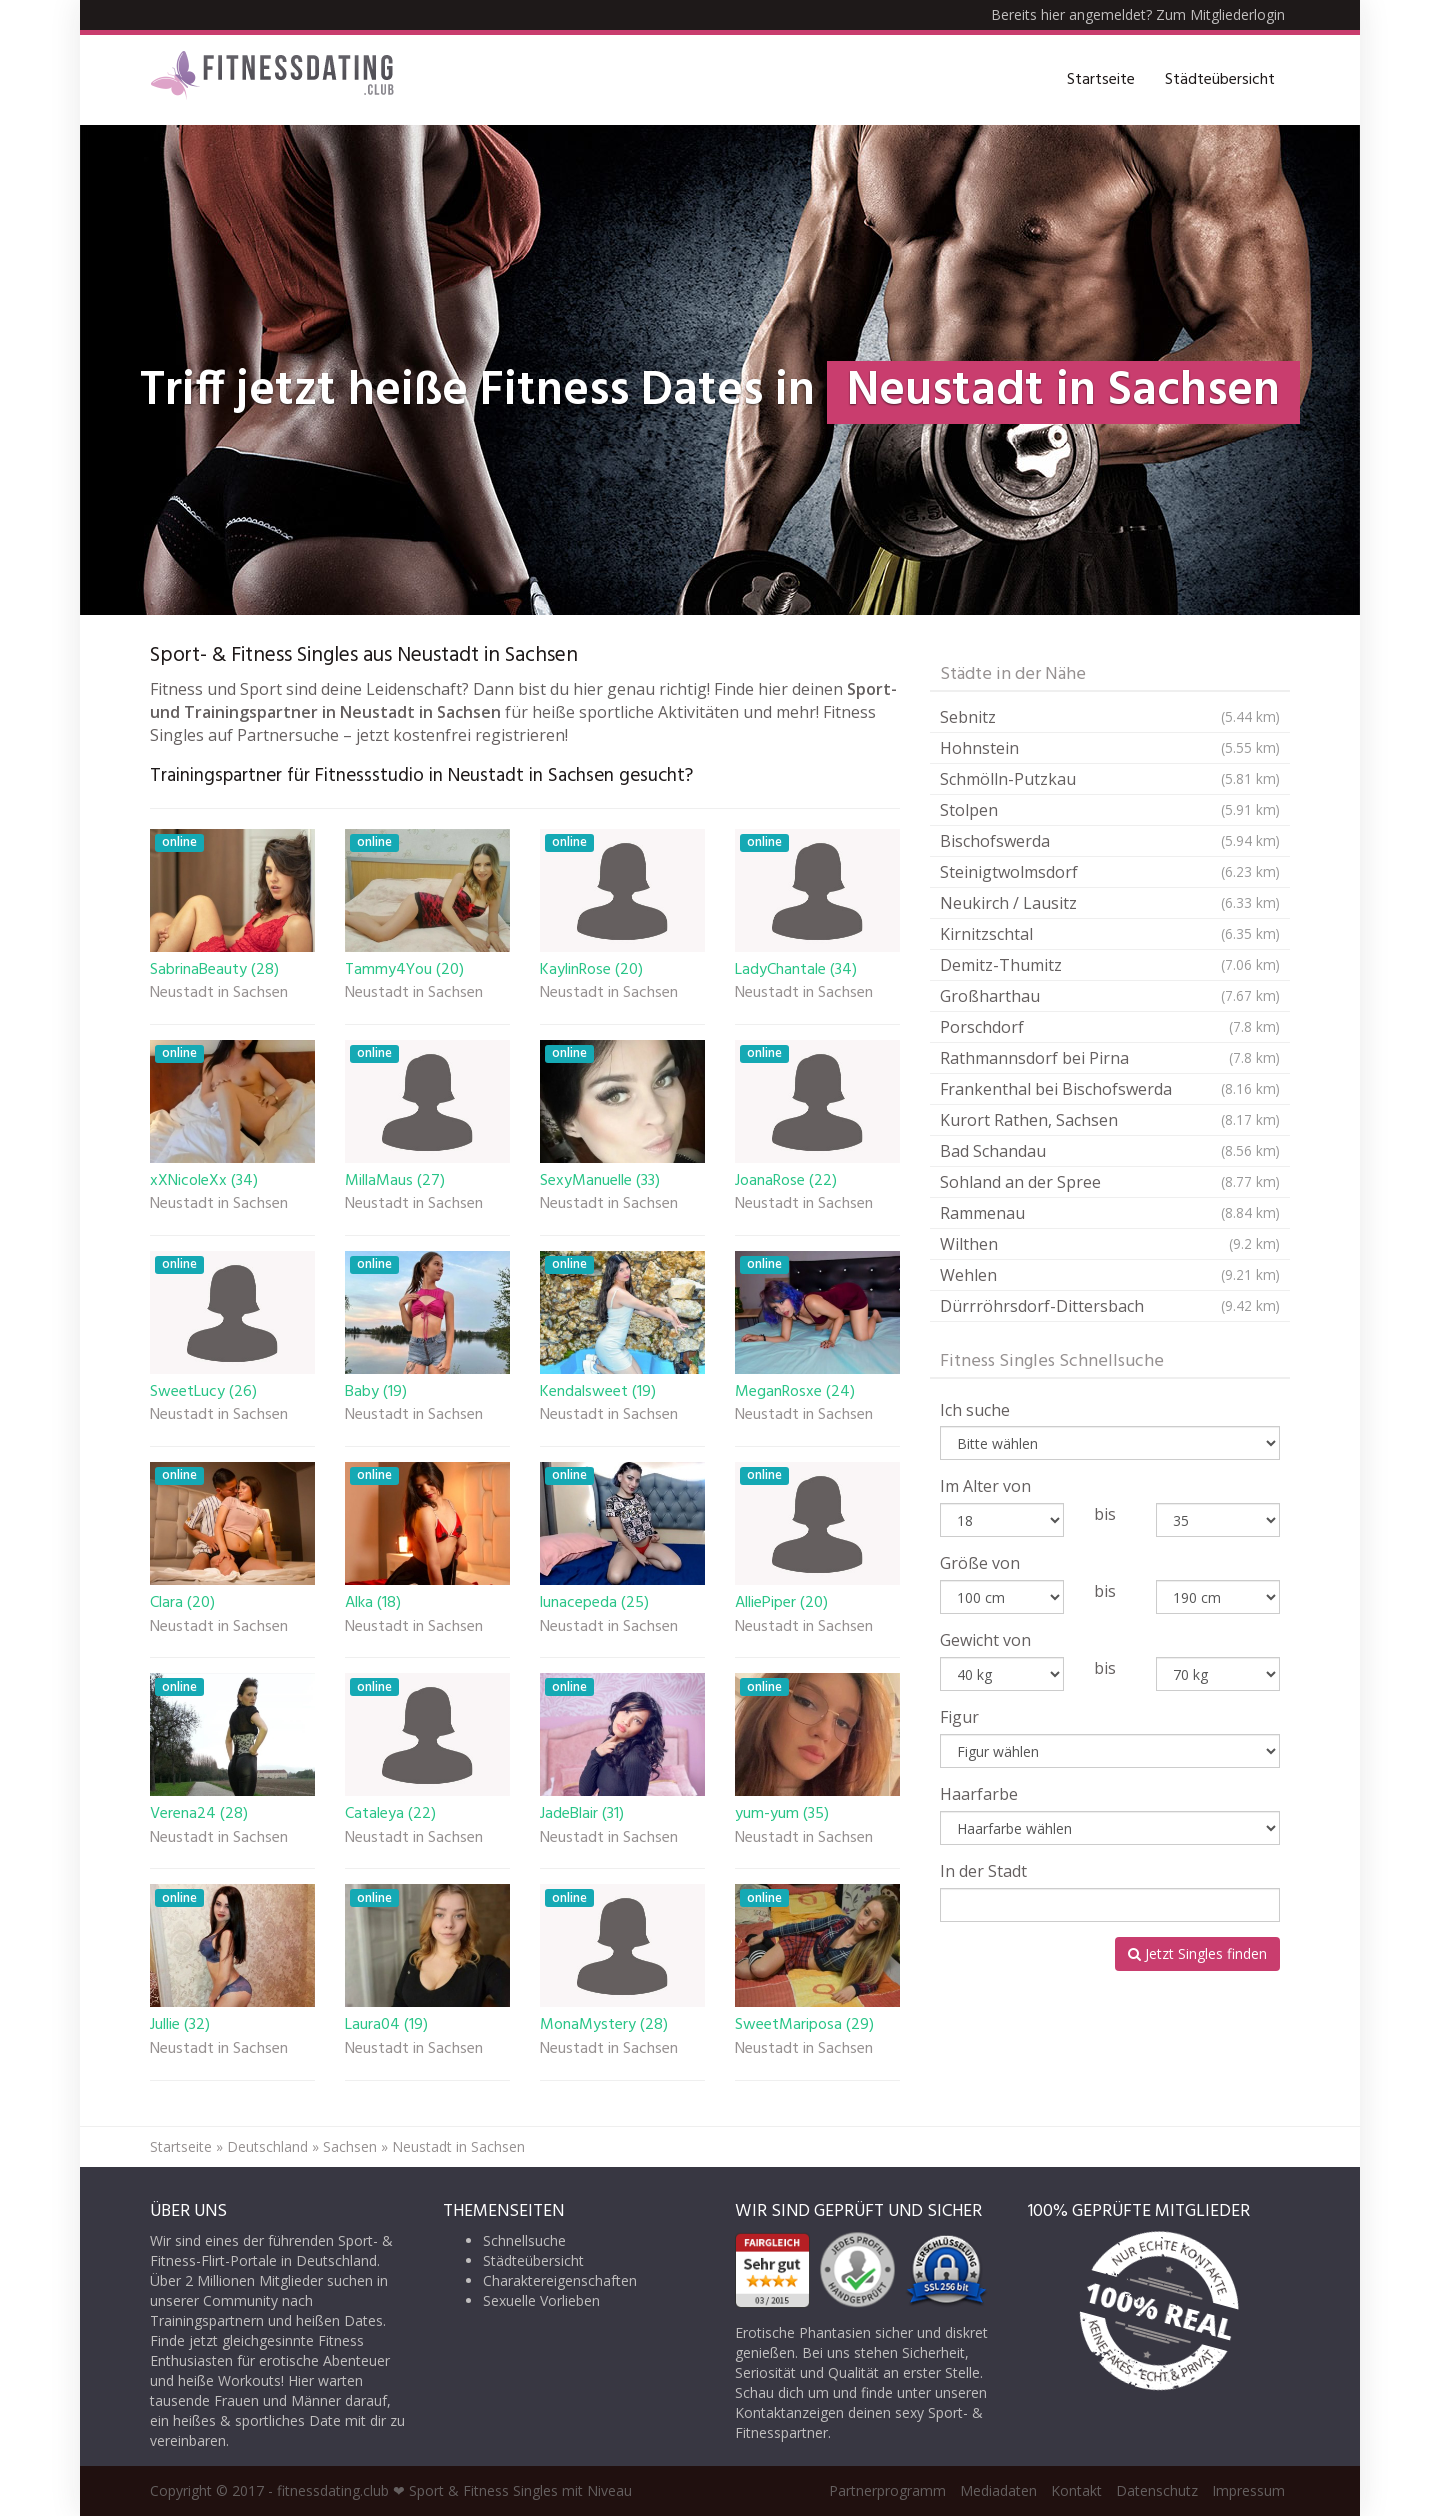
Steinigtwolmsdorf (1110, 872)
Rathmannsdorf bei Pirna (1110, 1058)
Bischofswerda (1110, 841)
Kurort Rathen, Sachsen (1110, 1120)
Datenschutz (1157, 2490)
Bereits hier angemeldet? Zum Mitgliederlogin (1138, 14)
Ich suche (975, 1410)
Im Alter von (985, 1486)
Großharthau (1110, 996)
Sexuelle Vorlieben (541, 2300)
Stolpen (1110, 810)
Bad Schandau (1110, 1151)
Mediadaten (998, 2490)
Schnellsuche (524, 2240)
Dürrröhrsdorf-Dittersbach (1110, 1306)
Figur (959, 1717)
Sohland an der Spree (1110, 1182)
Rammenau (1110, 1213)
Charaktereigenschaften (560, 2280)
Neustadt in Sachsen (219, 994)
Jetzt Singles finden (1197, 1953)
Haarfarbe (979, 1794)
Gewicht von (985, 1640)
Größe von (980, 1563)
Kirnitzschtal (1110, 934)
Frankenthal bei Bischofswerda (1110, 1089)
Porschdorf (1110, 1027)
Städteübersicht (1220, 80)
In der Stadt (983, 1871)
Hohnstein (1110, 748)
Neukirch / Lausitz (1110, 903)
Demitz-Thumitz (1110, 965)
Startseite (1101, 80)
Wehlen (1110, 1275)
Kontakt (1076, 2490)
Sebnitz (1110, 717)
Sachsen (350, 2146)
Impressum (1248, 2490)
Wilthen (1110, 1244)
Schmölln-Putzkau (1110, 779)
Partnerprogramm (887, 2490)
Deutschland (267, 2146)
